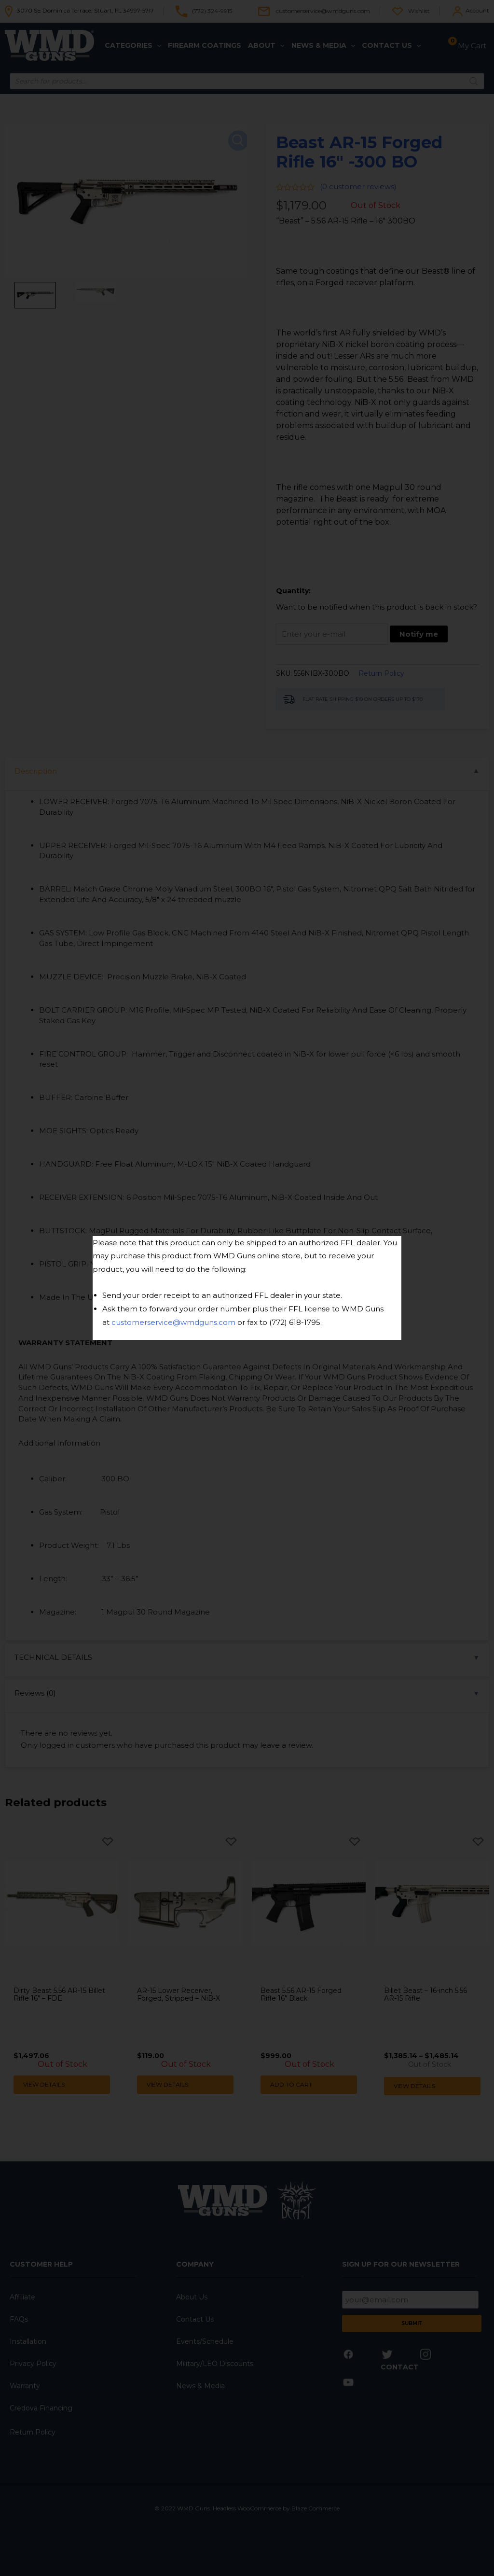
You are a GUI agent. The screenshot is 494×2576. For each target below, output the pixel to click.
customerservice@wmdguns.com (173, 1322)
